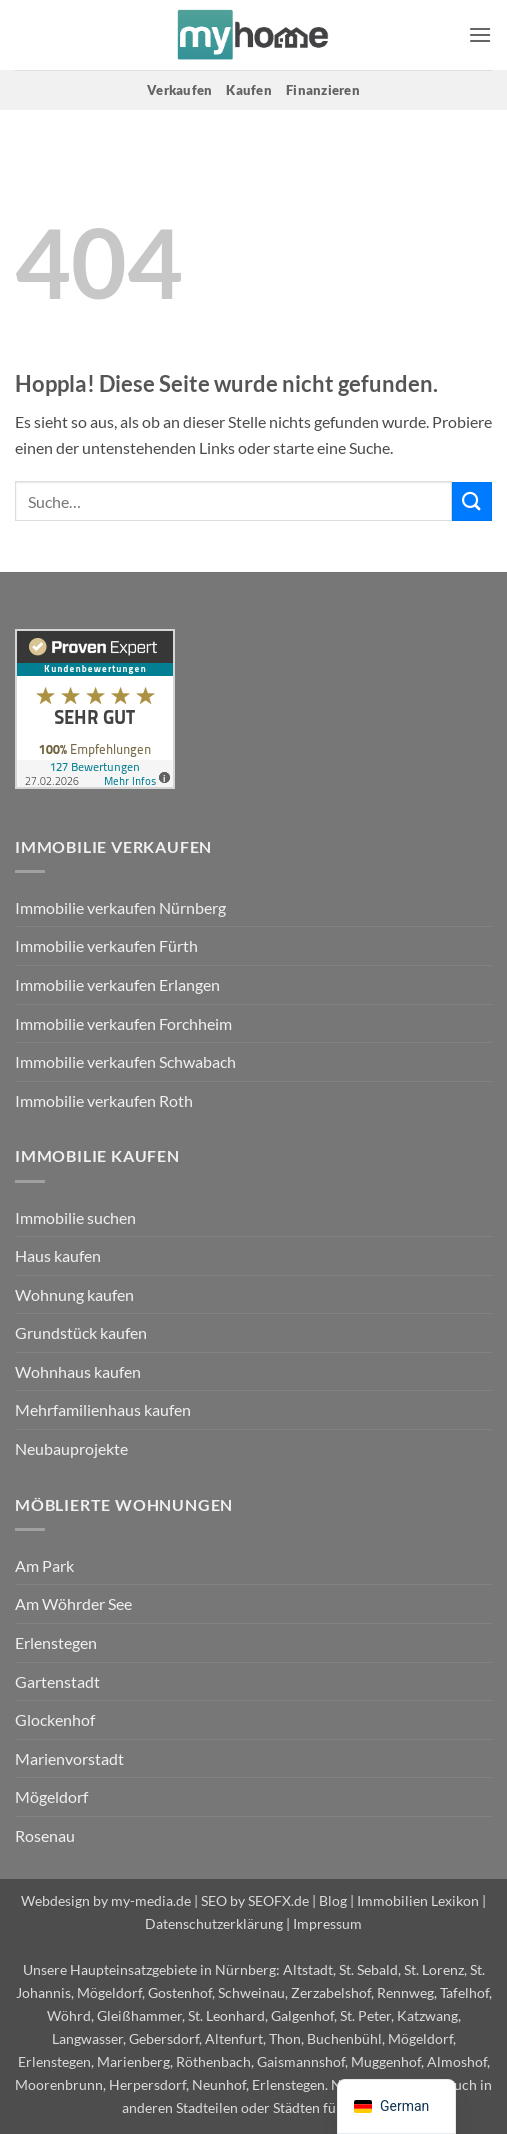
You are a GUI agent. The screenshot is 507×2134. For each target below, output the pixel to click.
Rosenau (45, 1835)
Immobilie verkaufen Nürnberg (120, 907)
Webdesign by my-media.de (106, 1900)
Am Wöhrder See (73, 1603)
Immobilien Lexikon (418, 1900)
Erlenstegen (56, 1642)
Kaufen (249, 90)
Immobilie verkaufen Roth (104, 1100)
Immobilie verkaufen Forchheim (123, 1023)
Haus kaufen (58, 1255)
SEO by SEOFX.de (255, 1900)
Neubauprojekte (71, 1448)
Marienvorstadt (69, 1758)
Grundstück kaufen (81, 1332)
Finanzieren (323, 90)
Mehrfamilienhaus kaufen (103, 1409)
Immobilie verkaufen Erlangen (117, 984)
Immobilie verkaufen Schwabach (125, 1061)
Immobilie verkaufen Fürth (106, 945)
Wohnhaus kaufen (78, 1371)
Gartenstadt (57, 1681)
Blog (333, 1900)
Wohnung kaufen (74, 1294)
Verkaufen (179, 90)
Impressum (327, 1923)
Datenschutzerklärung (214, 1923)
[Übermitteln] (472, 501)
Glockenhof (55, 1719)
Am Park (44, 1565)
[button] (480, 34)
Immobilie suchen (75, 1217)
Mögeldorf (51, 1796)
